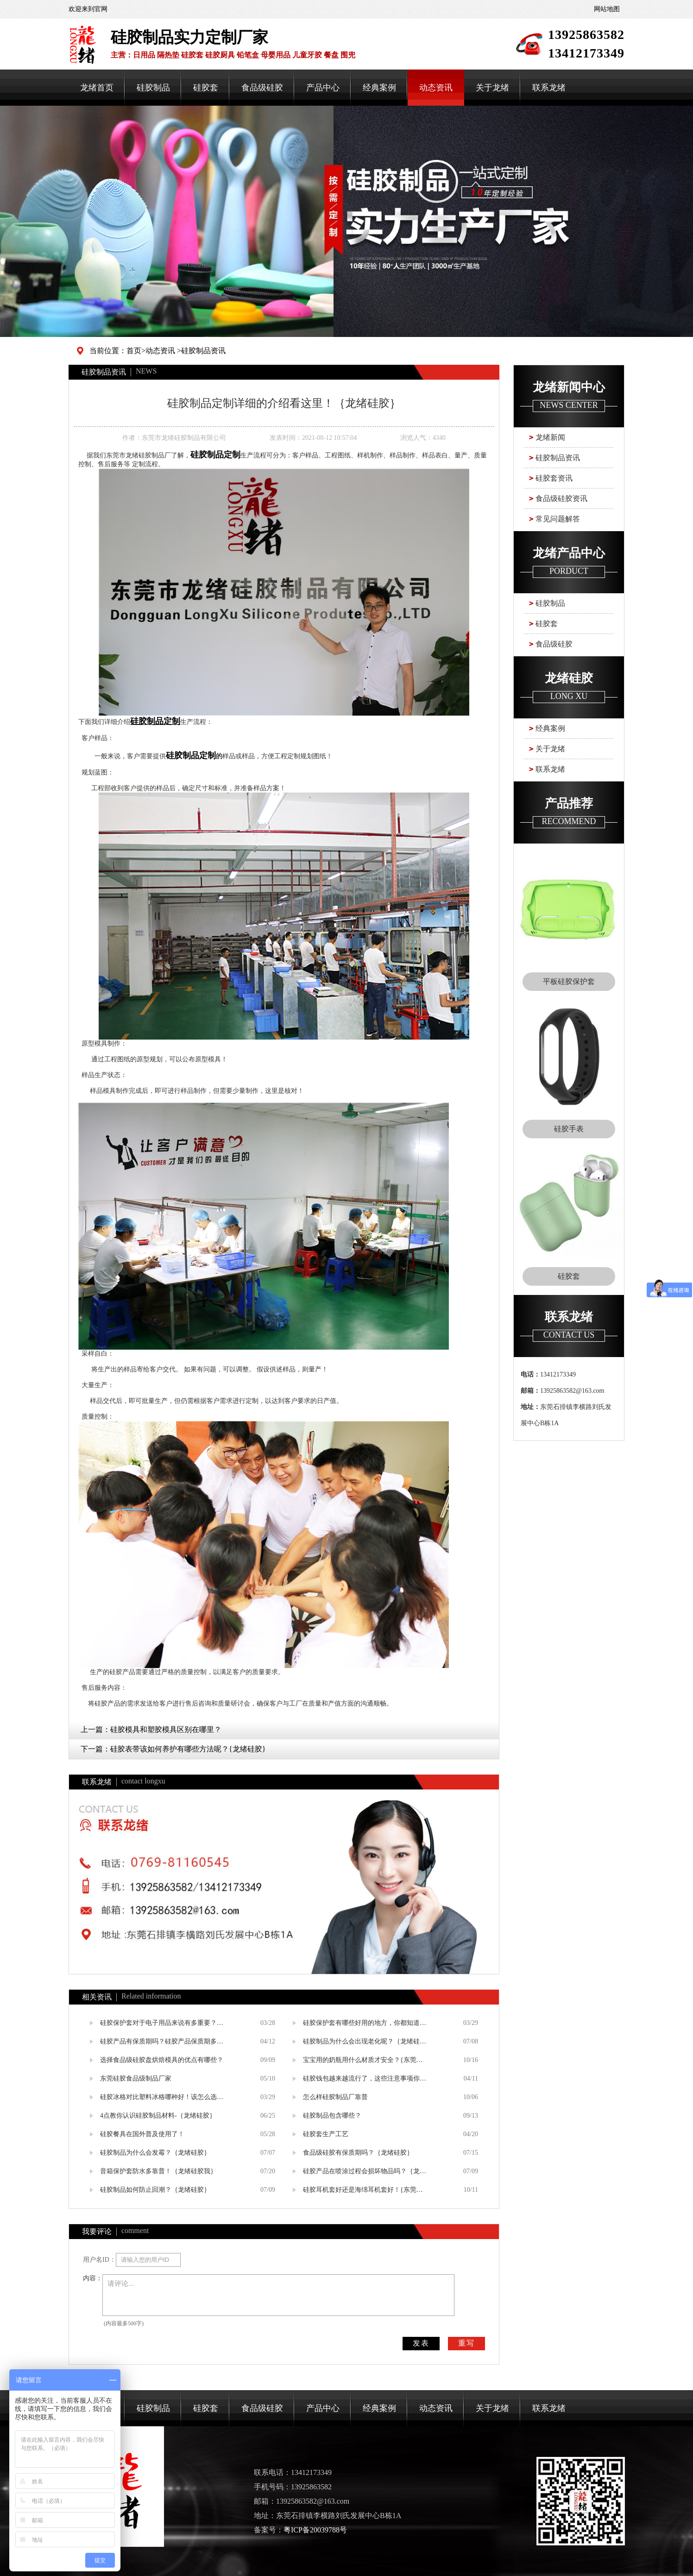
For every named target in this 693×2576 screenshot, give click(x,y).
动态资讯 (436, 87)
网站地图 (607, 9)
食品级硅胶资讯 (561, 498)
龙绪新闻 (550, 437)
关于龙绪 (492, 87)
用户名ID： (99, 2259)
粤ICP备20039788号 (315, 2530)
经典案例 (379, 87)
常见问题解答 (558, 519)
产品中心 (323, 87)
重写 (466, 2343)
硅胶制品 (153, 87)
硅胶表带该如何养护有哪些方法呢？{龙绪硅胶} (187, 1749)
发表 (421, 2343)
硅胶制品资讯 (203, 351)
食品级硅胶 (262, 87)
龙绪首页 (96, 87)
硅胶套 (205, 87)
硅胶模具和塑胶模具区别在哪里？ (165, 1729)
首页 (133, 351)
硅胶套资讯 (554, 478)
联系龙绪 (549, 87)
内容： (92, 2278)
